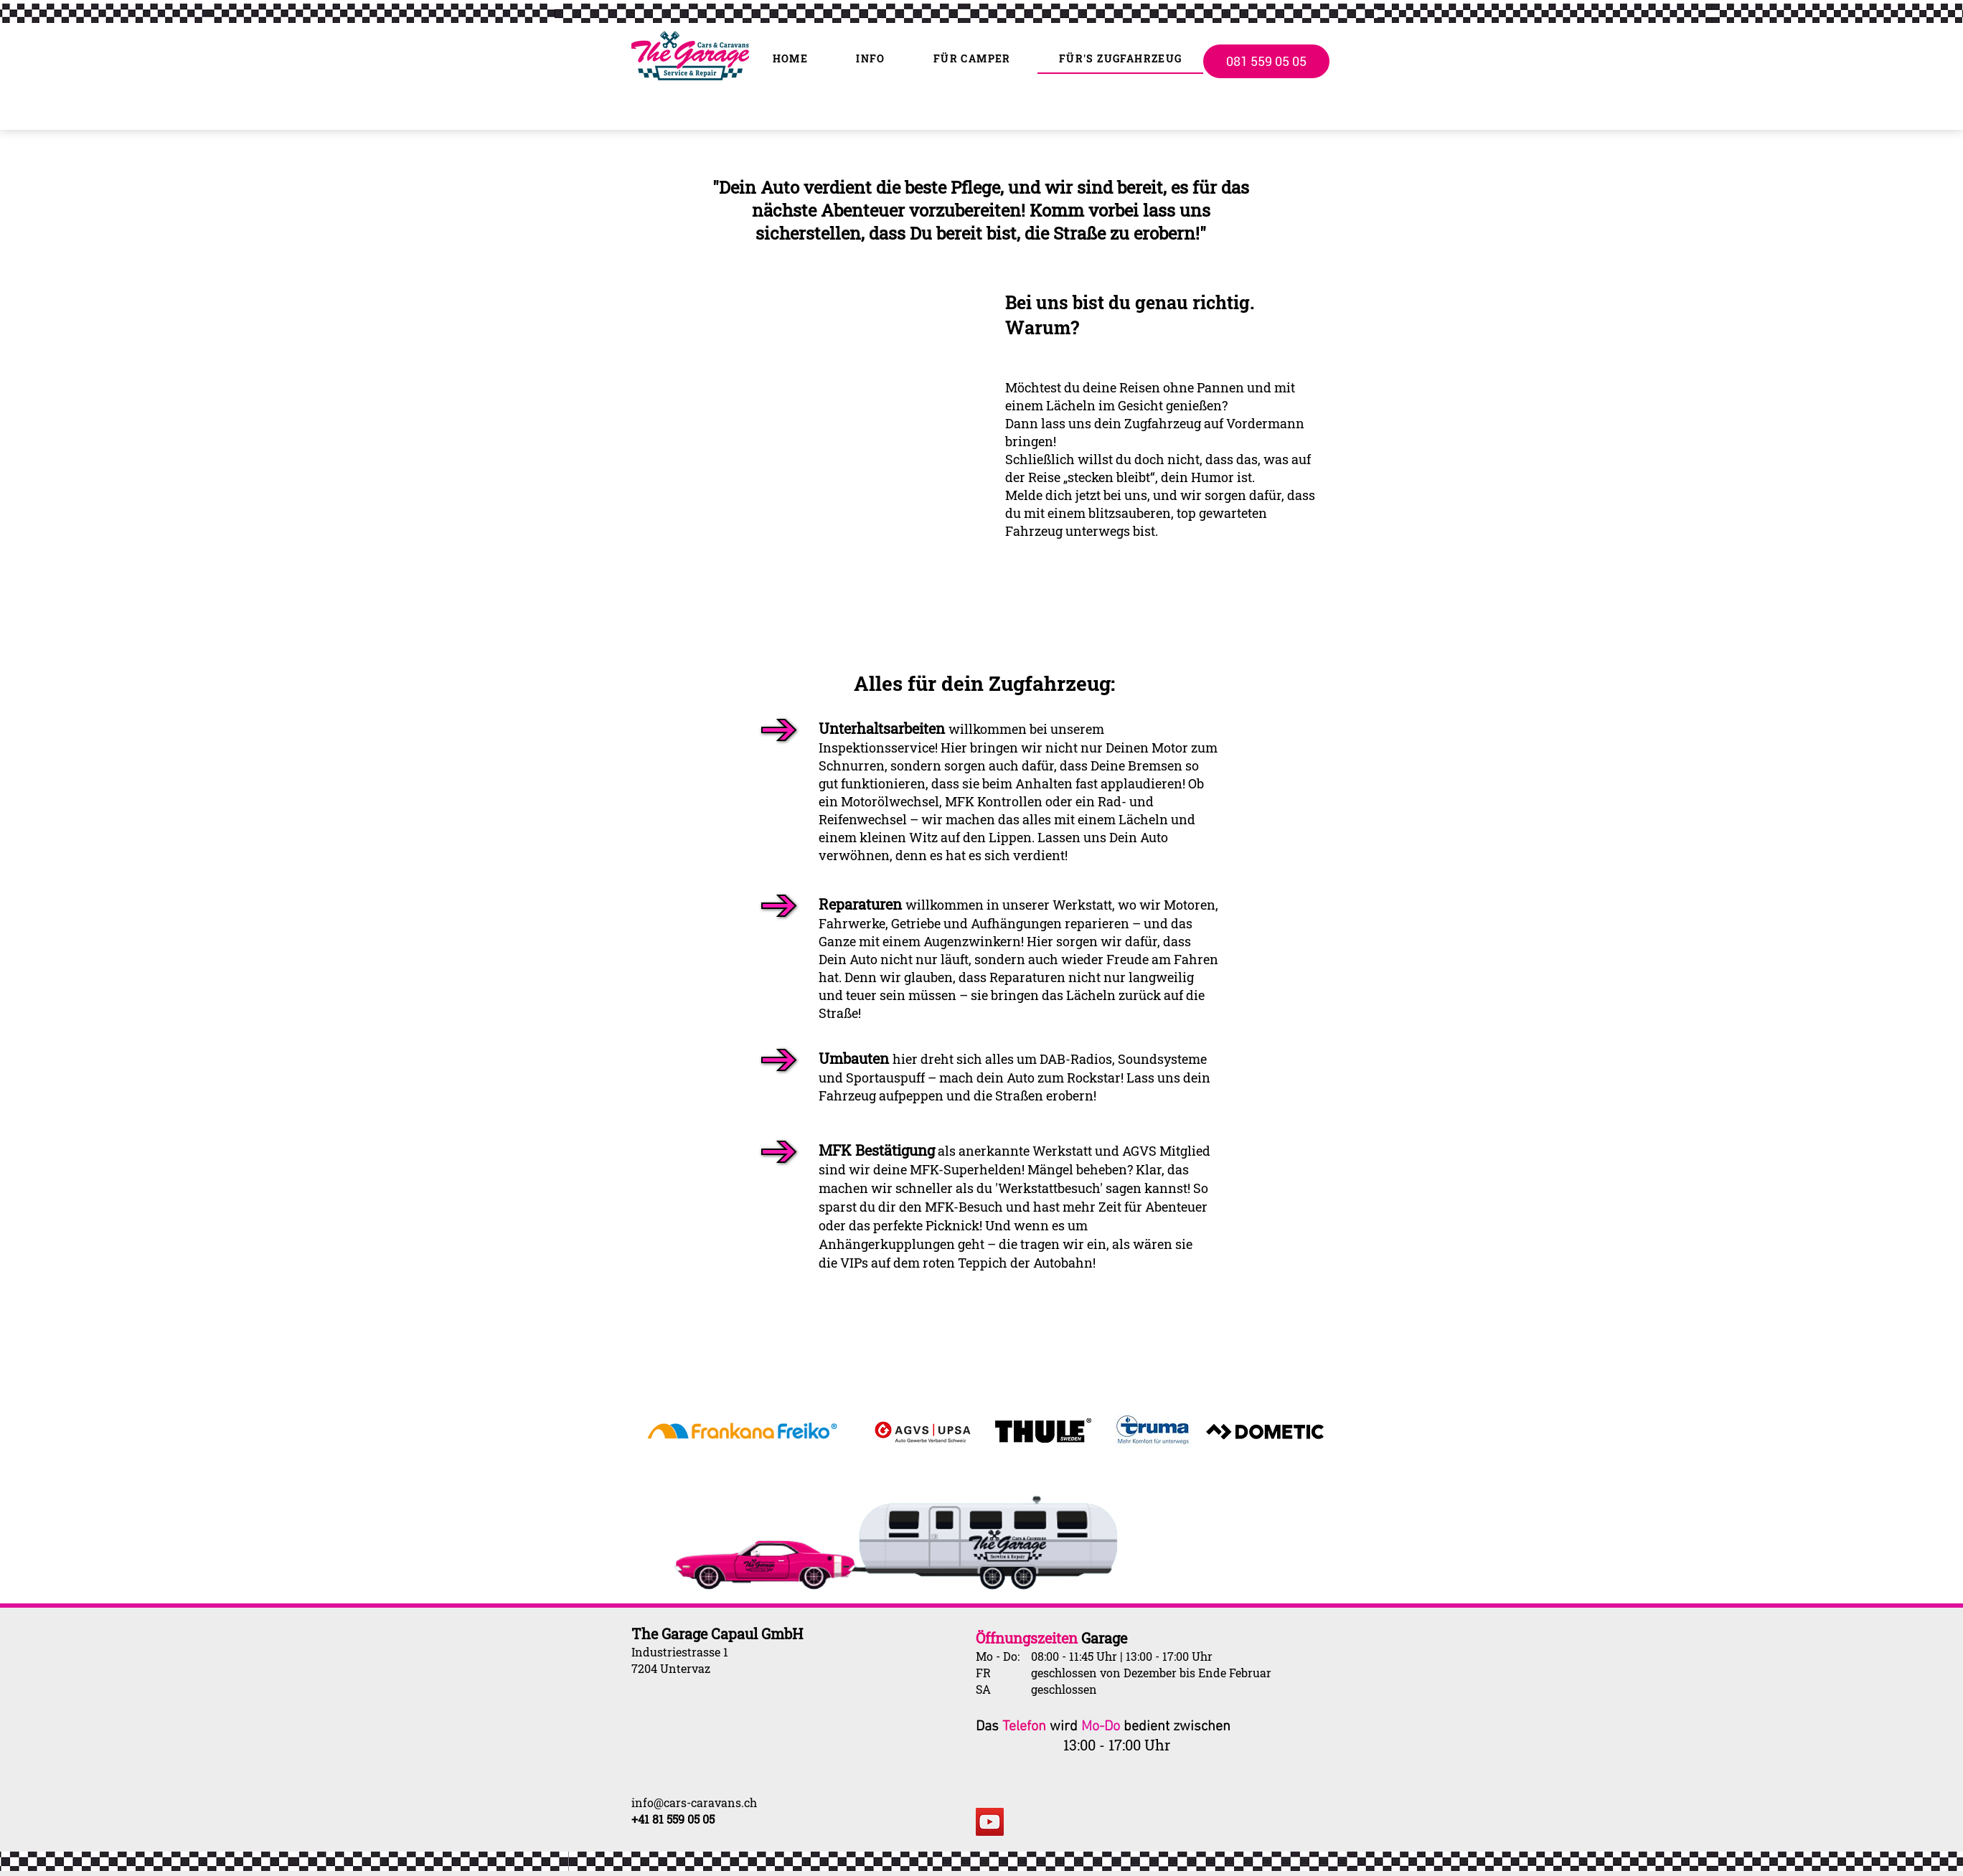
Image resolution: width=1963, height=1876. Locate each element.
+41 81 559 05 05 (673, 1818)
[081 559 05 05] (1266, 61)
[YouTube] (990, 1822)
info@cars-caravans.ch (694, 1802)
